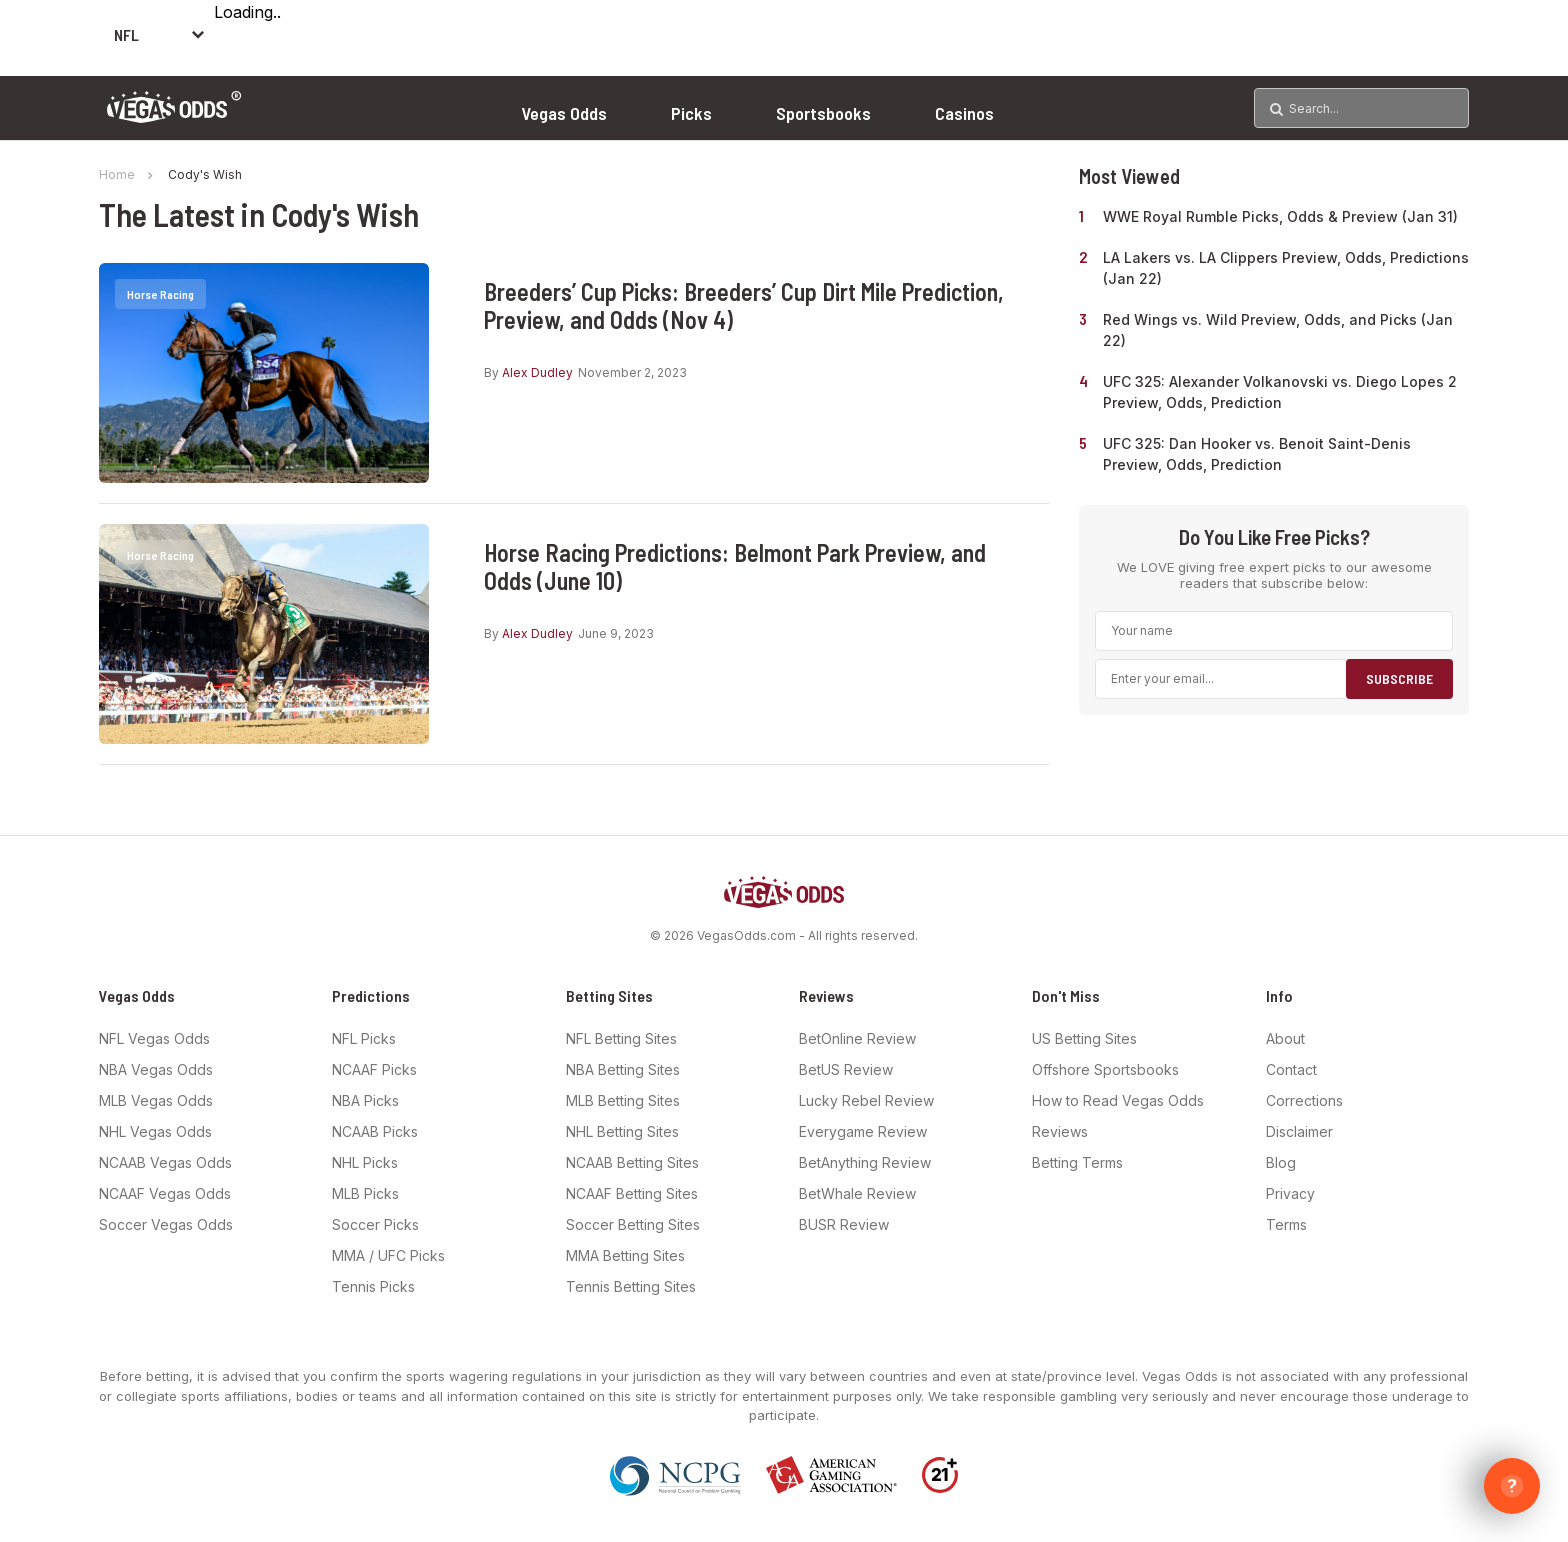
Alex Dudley (537, 372)
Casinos (964, 113)
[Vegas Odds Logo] (174, 116)
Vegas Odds (564, 113)
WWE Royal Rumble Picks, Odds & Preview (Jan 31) (1280, 216)
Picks (691, 113)
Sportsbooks (823, 113)
